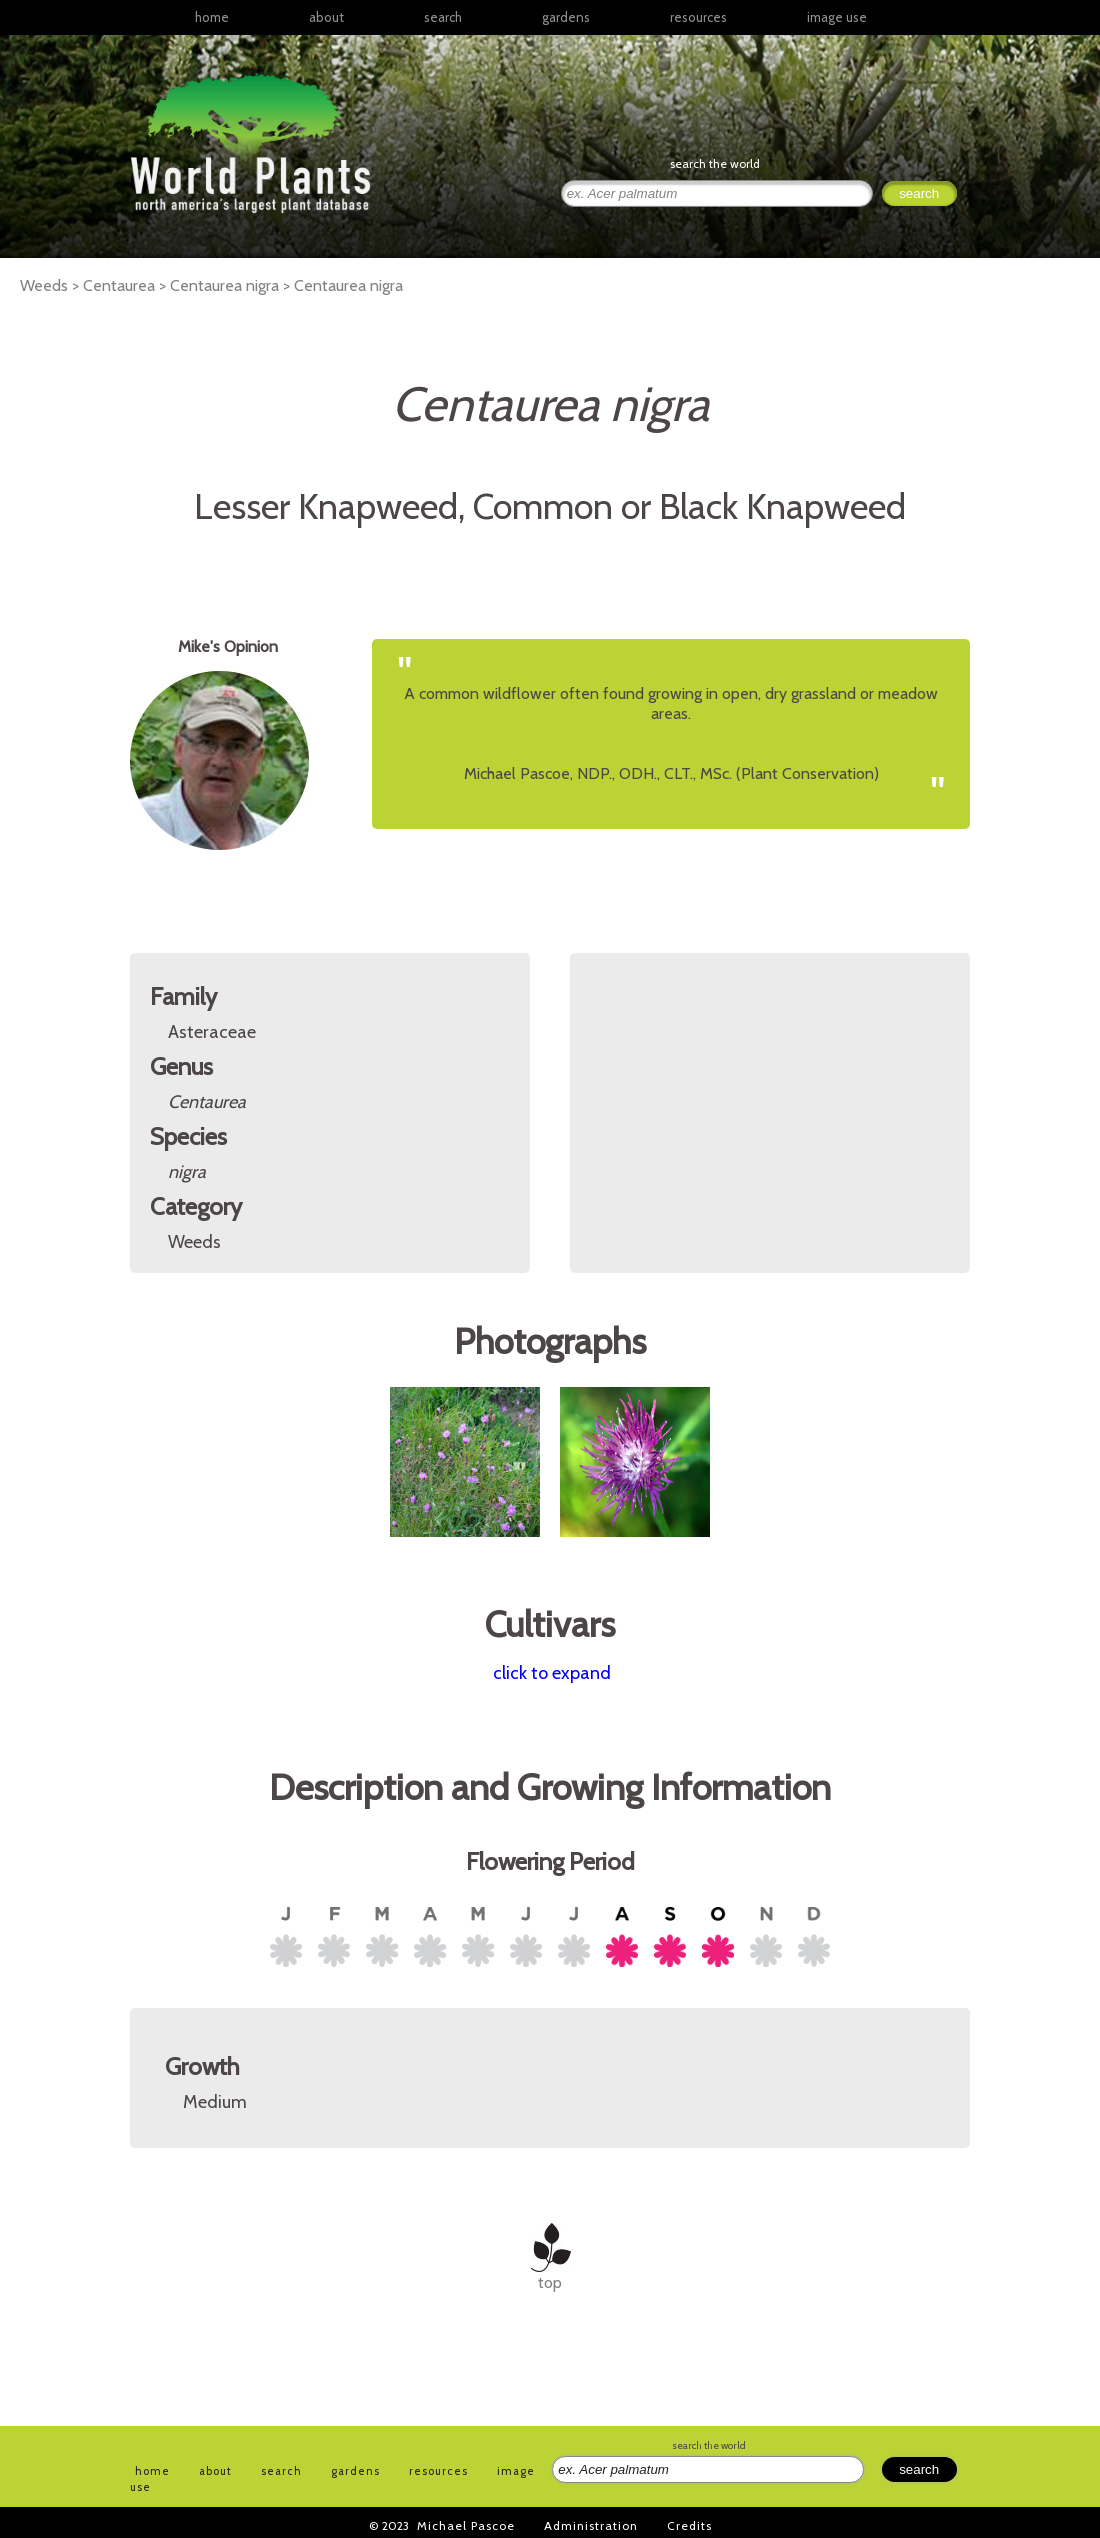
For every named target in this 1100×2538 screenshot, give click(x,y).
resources (438, 2471)
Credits (689, 2525)
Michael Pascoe (466, 2525)
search (443, 17)
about (326, 17)
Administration (591, 2525)
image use (837, 17)
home (212, 17)
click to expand (552, 1673)
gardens (566, 17)
